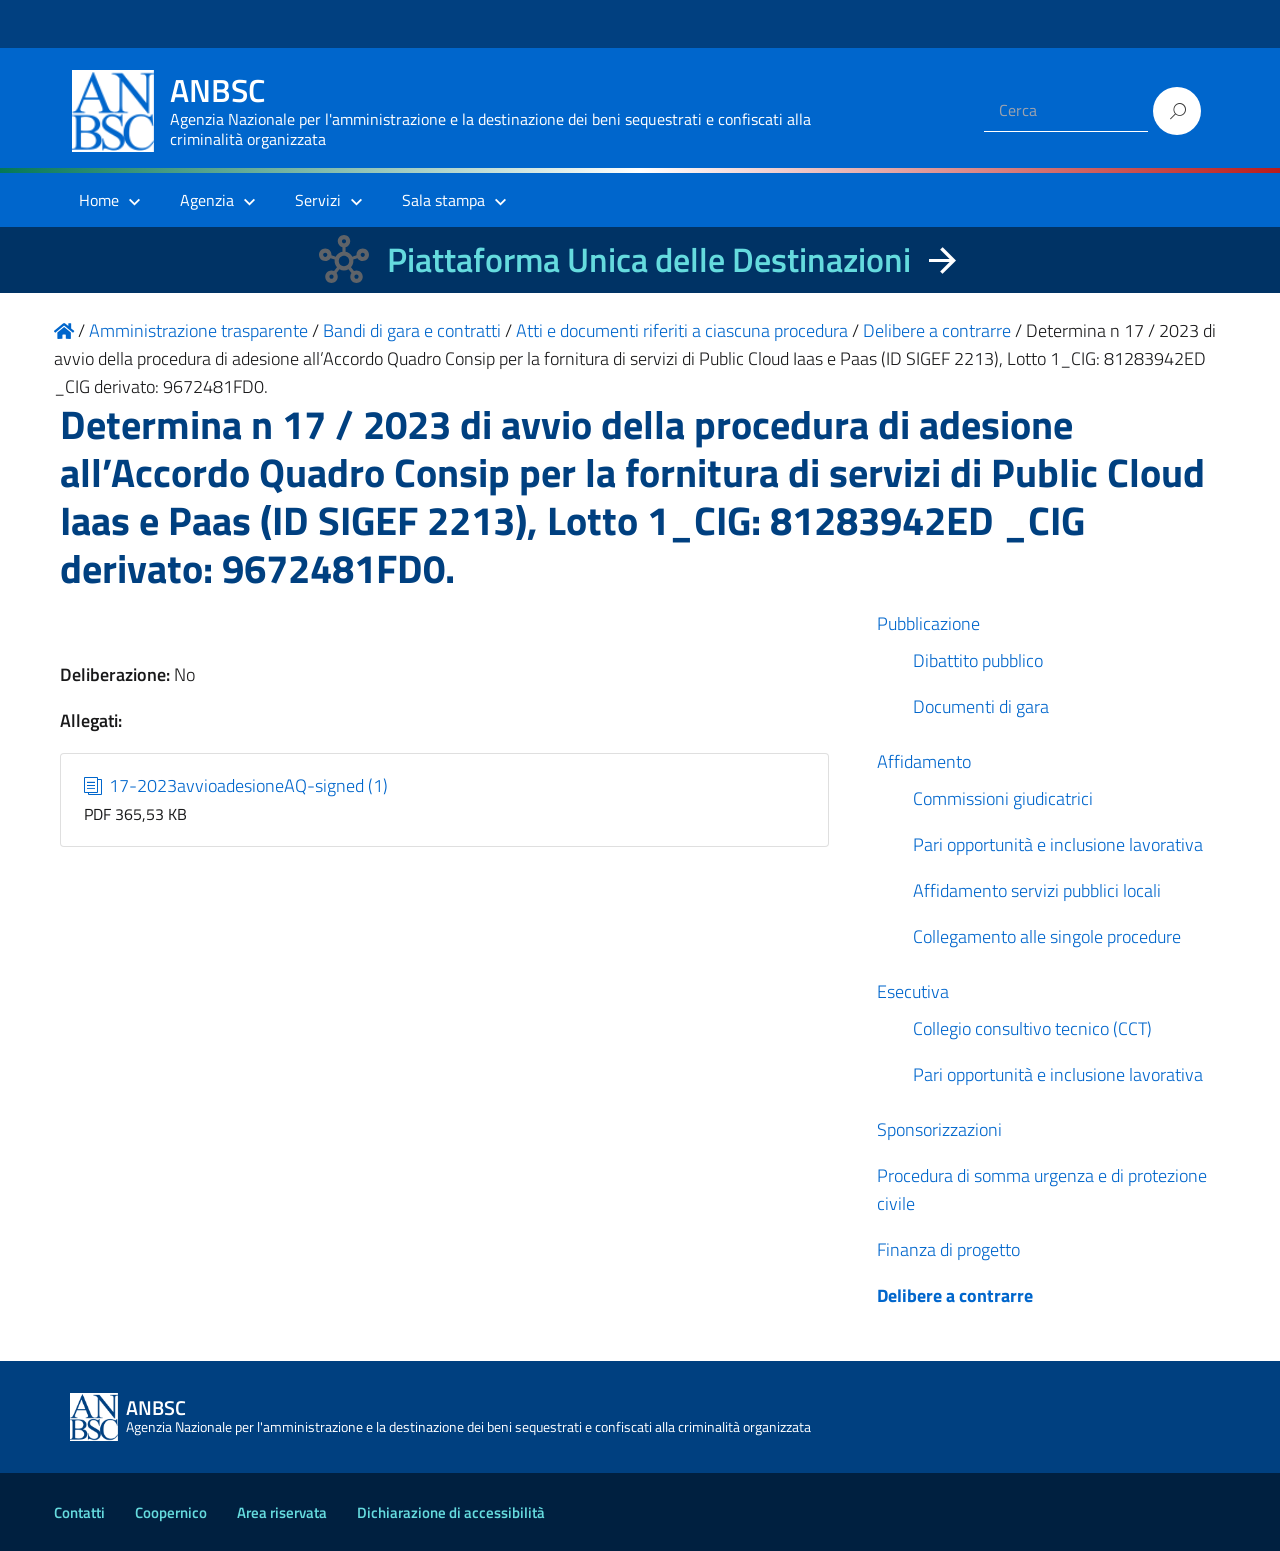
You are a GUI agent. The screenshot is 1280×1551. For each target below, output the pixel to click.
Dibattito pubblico (978, 660)
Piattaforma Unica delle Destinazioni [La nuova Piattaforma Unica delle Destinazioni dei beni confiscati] (649, 259)
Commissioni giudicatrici (1003, 798)
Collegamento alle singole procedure (1047, 936)
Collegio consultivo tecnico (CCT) (1032, 1028)
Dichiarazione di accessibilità (451, 1512)
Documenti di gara (981, 706)
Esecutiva (913, 991)
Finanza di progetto (948, 1249)
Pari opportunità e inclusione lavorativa (1058, 844)
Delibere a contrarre (955, 1295)
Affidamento (924, 761)
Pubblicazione (928, 623)
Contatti (79, 1512)
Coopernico (171, 1512)
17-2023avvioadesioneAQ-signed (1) (236, 785)
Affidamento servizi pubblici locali (1037, 890)
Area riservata (282, 1512)
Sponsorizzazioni (939, 1129)
